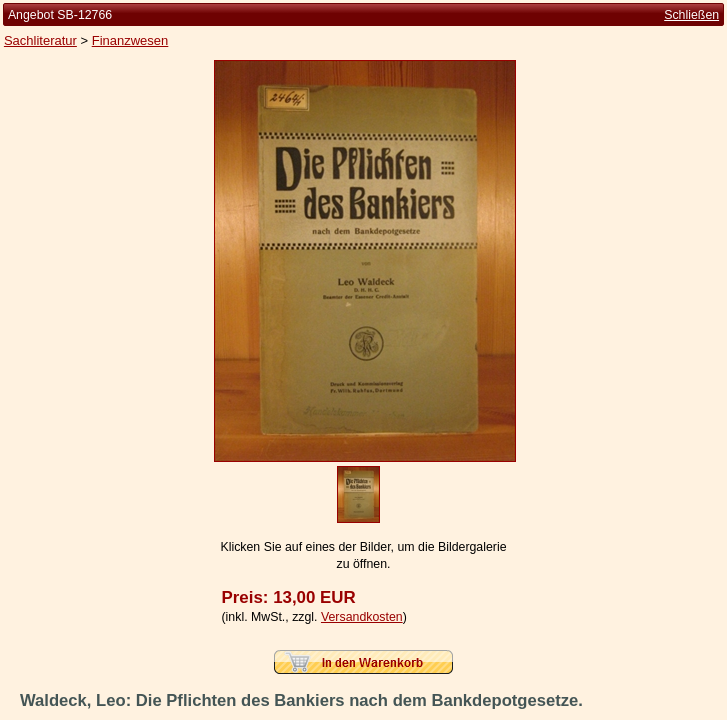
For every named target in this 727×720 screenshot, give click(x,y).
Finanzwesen (130, 40)
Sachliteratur (40, 40)
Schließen (691, 15)
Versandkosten (362, 617)
